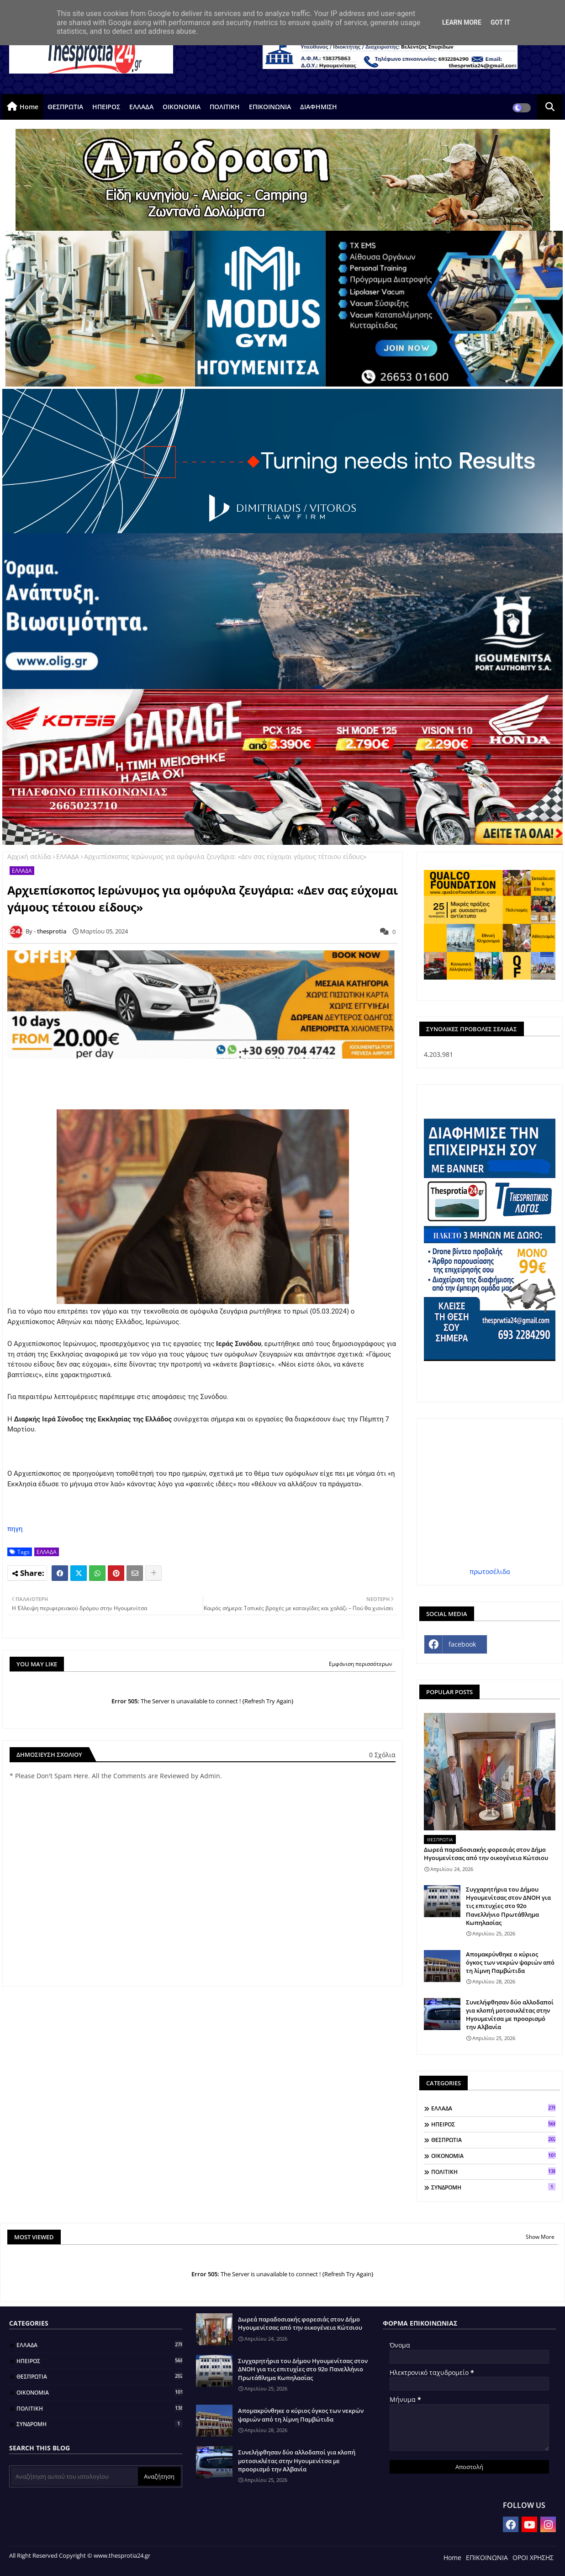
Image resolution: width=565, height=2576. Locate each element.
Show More (540, 2237)
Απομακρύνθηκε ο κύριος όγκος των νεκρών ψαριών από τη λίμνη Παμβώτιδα (510, 1962)
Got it (500, 22)
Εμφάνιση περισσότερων (360, 1664)
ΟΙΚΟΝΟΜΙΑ (182, 106)
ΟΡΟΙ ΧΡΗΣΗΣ (533, 2557)
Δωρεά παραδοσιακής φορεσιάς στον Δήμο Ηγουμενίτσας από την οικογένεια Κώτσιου (486, 1853)
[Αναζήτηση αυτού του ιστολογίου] (74, 2476)
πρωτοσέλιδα (490, 1571)
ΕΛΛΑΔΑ (141, 106)
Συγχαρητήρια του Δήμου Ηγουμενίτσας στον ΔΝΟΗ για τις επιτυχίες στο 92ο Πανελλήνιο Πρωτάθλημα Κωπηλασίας (508, 1906)
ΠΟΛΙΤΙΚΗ (225, 106)
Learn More (461, 22)
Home (29, 106)
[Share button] (153, 1573)
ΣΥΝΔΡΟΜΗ (493, 2187)
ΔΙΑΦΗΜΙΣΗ (318, 106)
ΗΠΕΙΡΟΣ (106, 106)
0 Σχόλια (382, 1754)
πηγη (14, 1529)
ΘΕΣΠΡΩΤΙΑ (65, 106)
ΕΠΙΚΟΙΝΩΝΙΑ (270, 106)
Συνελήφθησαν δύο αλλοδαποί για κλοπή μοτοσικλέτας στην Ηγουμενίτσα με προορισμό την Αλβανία (510, 2014)
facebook (462, 1644)
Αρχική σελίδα (29, 856)
